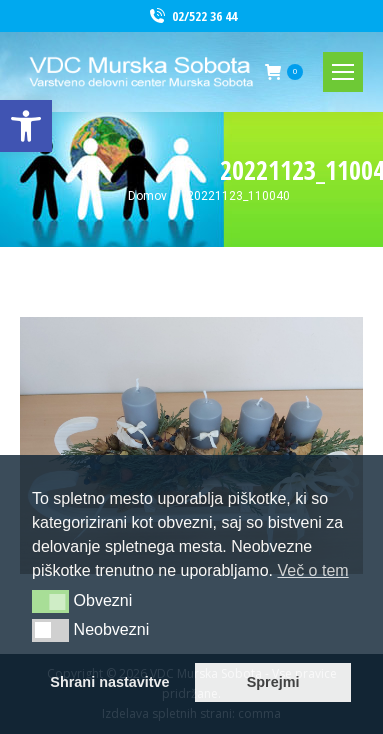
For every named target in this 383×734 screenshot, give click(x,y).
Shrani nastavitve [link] (109, 682)
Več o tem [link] (312, 570)
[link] (26, 126)
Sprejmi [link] (273, 682)
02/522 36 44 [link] (192, 16)
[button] (50, 601)
